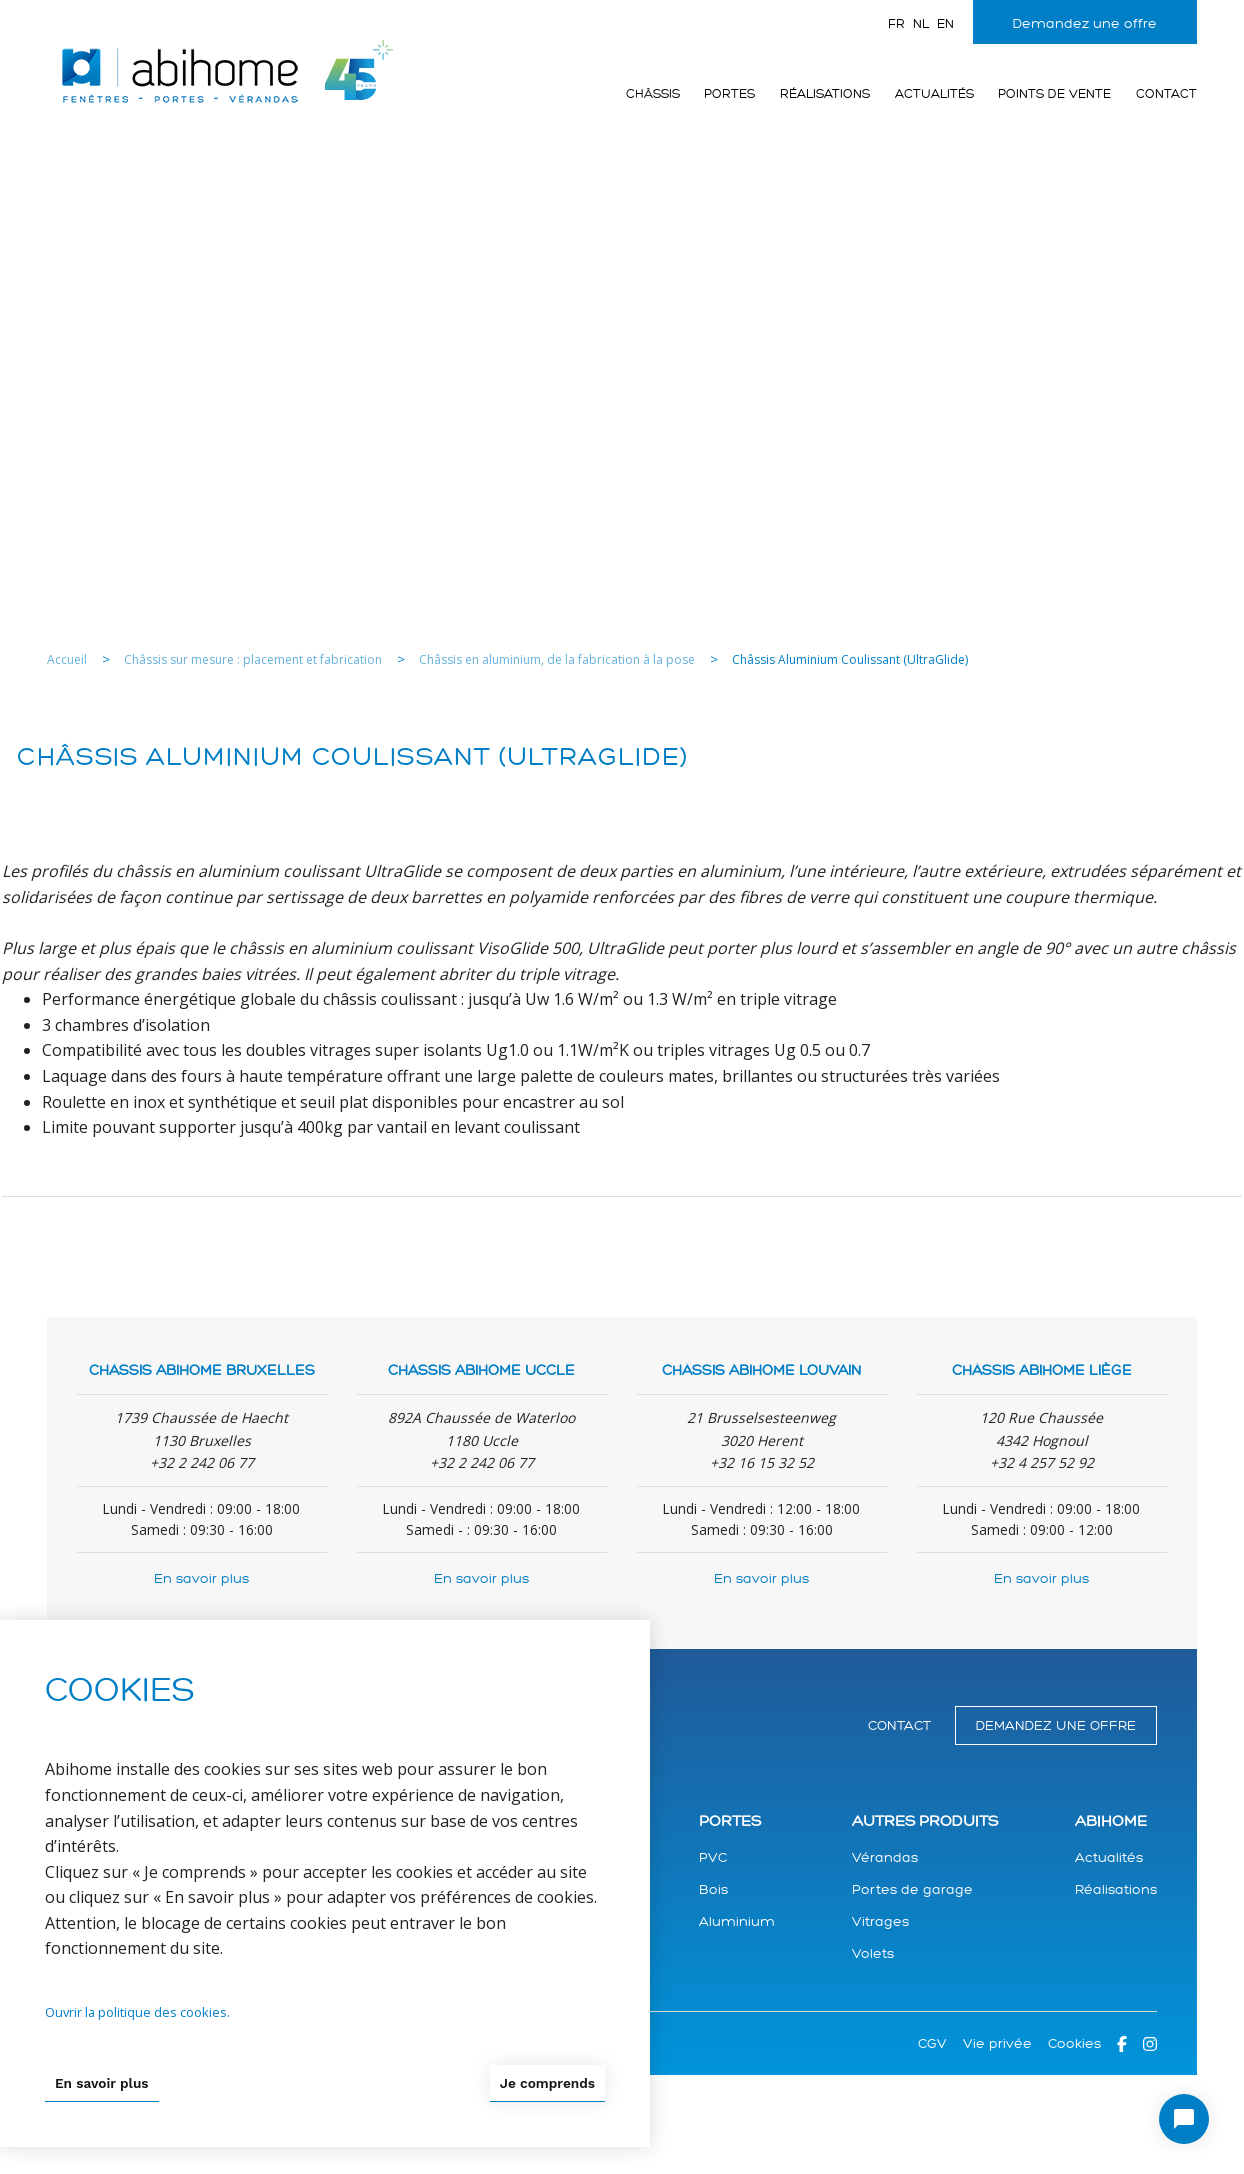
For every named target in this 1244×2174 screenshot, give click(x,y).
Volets (873, 1953)
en (945, 24)
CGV (932, 2043)
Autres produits (925, 1821)
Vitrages (880, 1921)
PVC (713, 1857)
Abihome (1111, 1821)
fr (896, 24)
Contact (1166, 94)
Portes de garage (912, 1889)
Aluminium (737, 1921)
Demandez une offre (1085, 23)
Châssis (653, 94)
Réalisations (825, 94)
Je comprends (546, 2082)
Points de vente (1054, 94)
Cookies (1074, 2043)
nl (921, 24)
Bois (713, 1889)
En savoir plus (201, 1578)
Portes (729, 94)
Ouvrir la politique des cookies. (137, 2011)
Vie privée (997, 2043)
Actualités (934, 94)
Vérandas (885, 1857)
